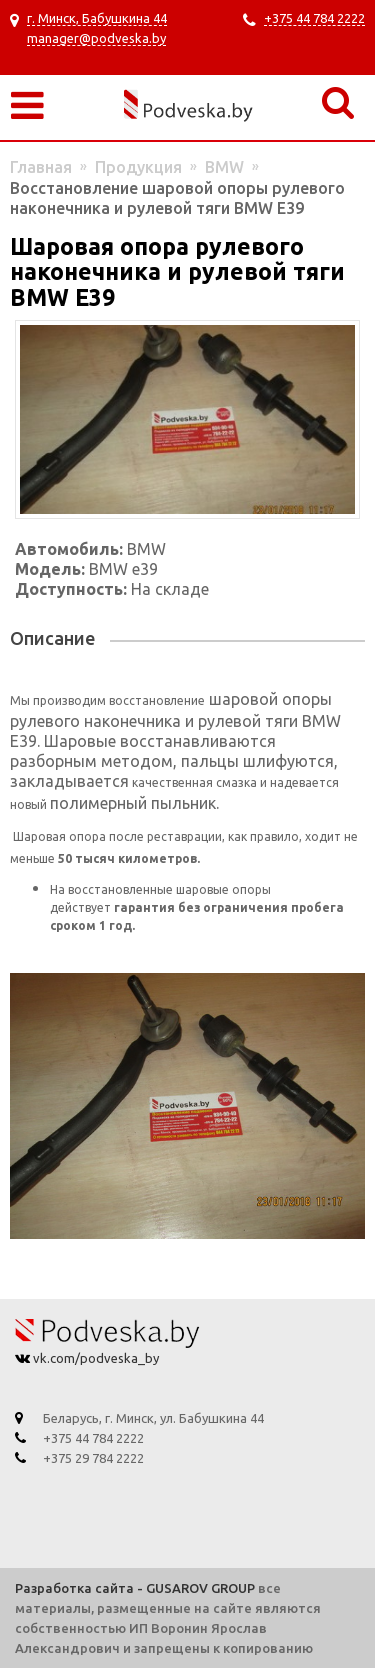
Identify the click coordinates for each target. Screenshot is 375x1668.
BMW (224, 167)
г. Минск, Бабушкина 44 (97, 18)
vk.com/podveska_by (94, 1358)
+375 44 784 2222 (314, 18)
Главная (41, 167)
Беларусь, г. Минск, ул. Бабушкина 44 (153, 1418)
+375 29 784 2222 (93, 1458)
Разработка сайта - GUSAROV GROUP (135, 1588)
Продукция (138, 167)
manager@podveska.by (96, 38)
